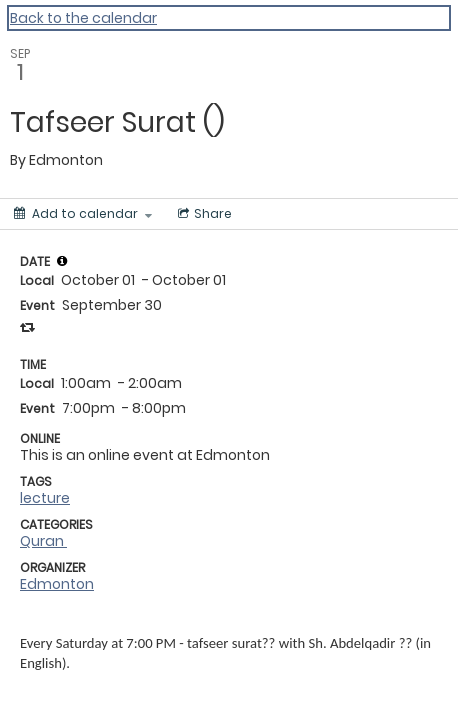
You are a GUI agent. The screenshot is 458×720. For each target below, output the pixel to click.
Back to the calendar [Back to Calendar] (83, 18)
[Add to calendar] (83, 214)
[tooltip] (62, 261)
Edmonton (57, 584)
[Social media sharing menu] (203, 214)
